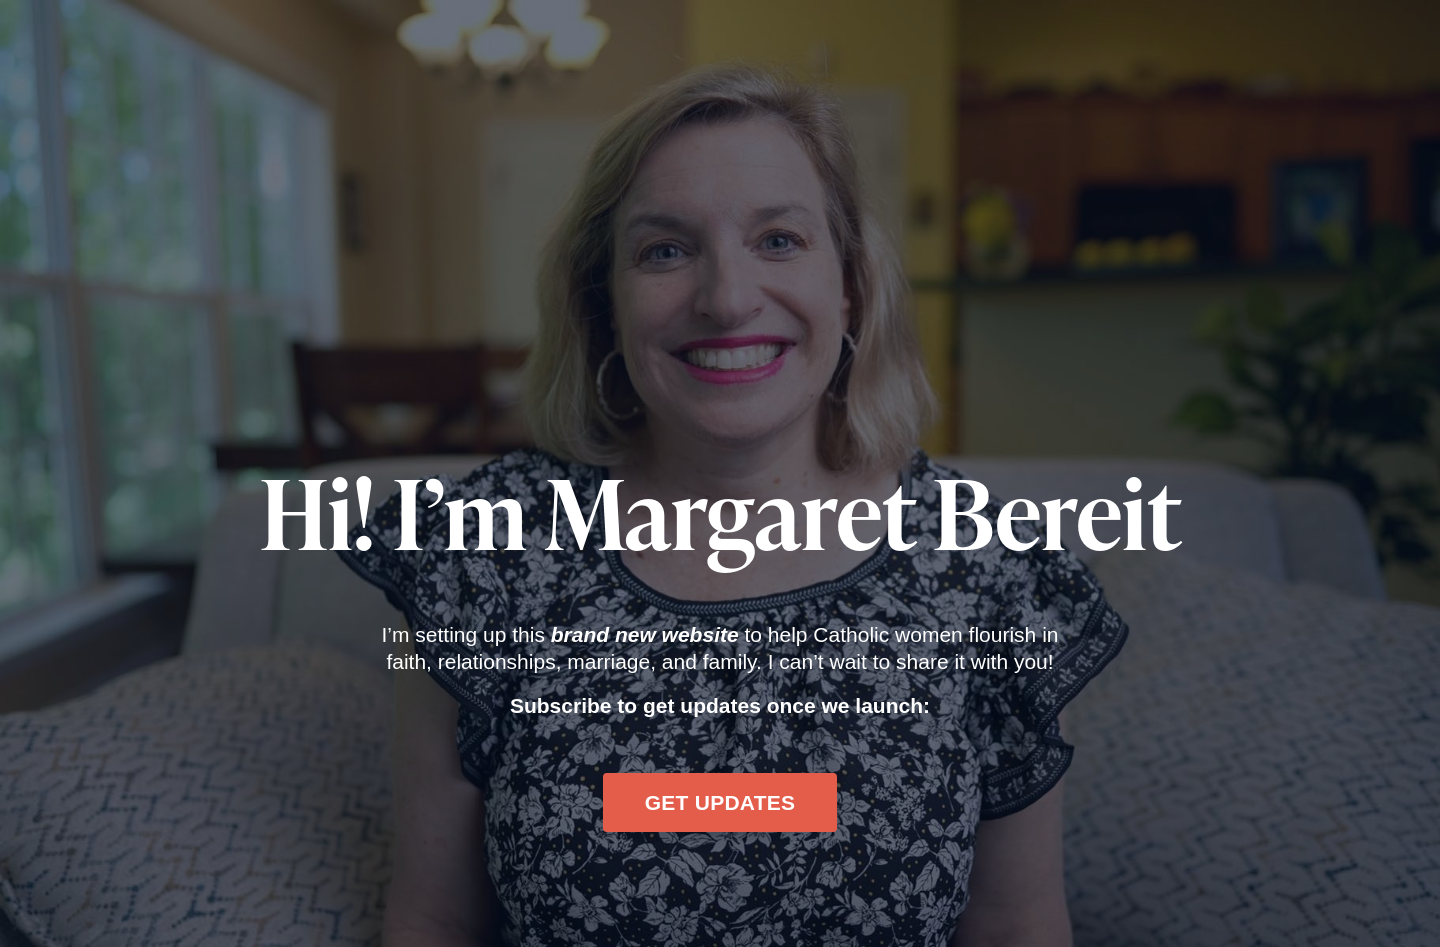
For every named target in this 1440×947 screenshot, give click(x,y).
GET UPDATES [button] (720, 802)
